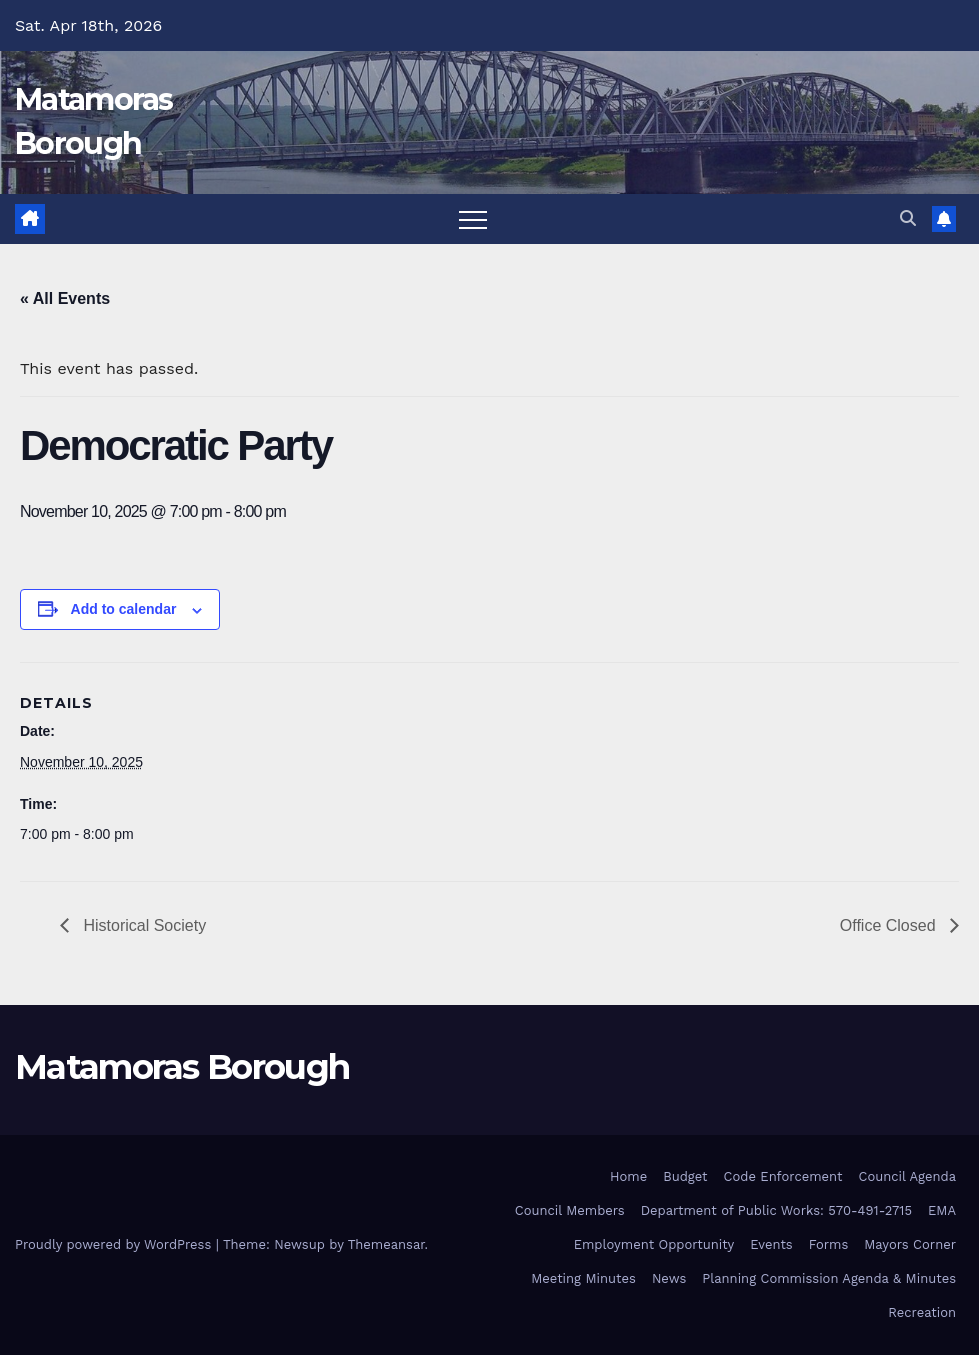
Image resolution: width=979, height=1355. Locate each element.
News (669, 1278)
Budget (685, 1176)
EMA (942, 1210)
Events (771, 1244)
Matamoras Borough (182, 1067)
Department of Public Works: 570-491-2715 (776, 1210)
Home (628, 1176)
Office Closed (890, 925)
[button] (908, 218)
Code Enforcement (783, 1176)
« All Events (65, 298)
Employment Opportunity (654, 1244)
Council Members (570, 1210)
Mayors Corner (910, 1244)
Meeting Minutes (583, 1278)
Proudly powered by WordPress (115, 1244)
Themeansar (386, 1244)
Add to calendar (124, 609)
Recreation (922, 1312)
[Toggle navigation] (473, 219)
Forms (829, 1244)
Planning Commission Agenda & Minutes (829, 1278)
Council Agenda (907, 1176)
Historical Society (142, 925)
